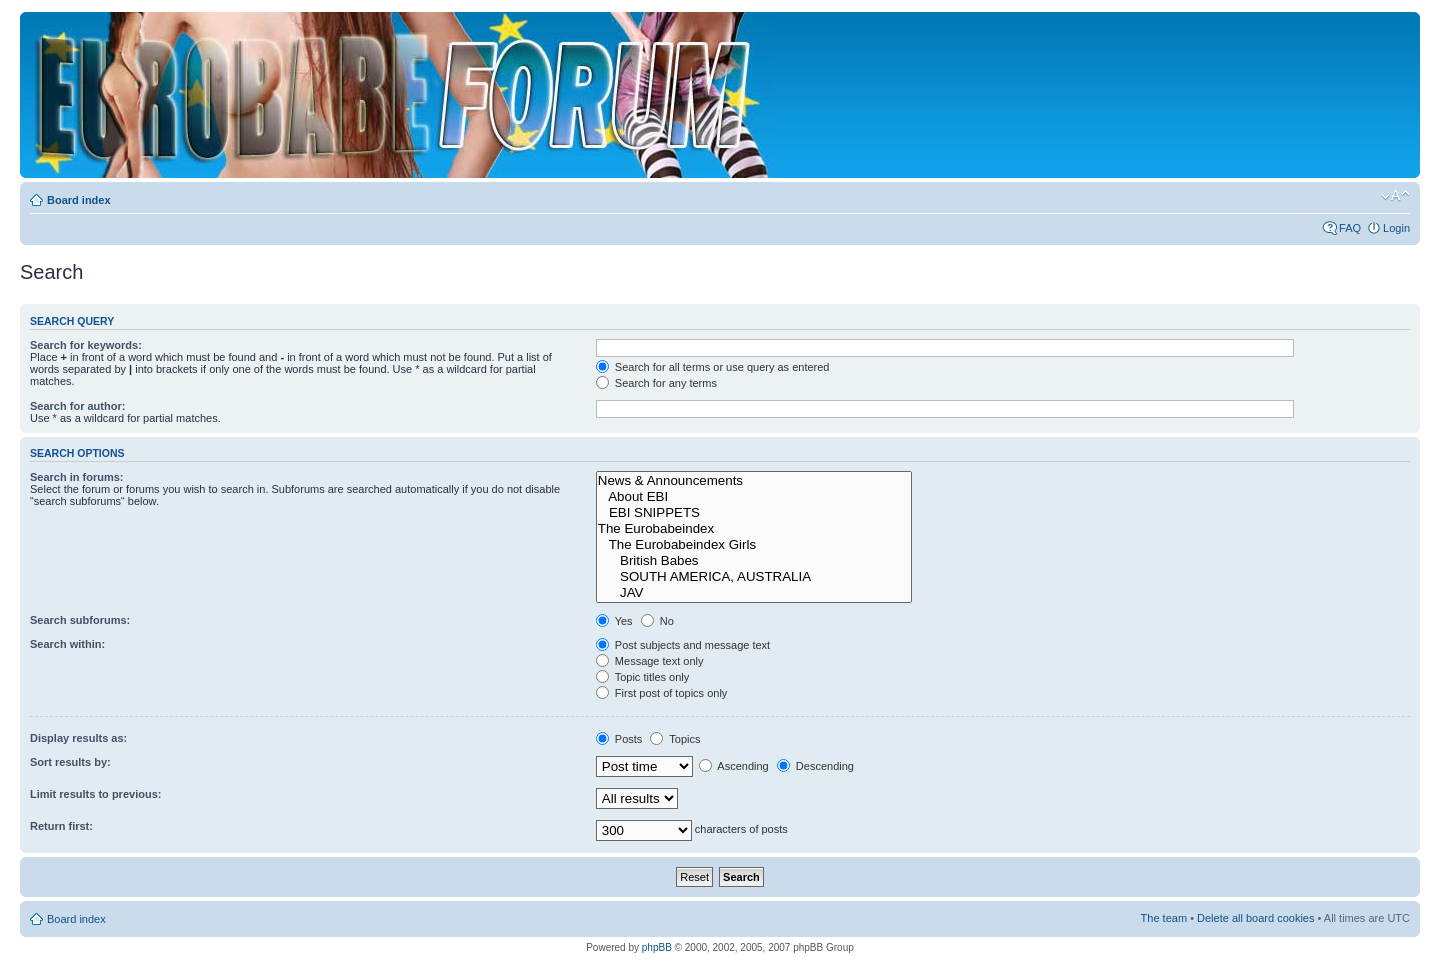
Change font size (1395, 196)
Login (1396, 228)
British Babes (754, 561)
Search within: (67, 644)
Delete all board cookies (1255, 918)
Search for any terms (656, 383)
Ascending (734, 766)
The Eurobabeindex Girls (754, 545)
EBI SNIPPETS (754, 513)
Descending (815, 766)
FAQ (1350, 228)
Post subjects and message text (683, 645)
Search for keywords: (86, 345)
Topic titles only (642, 677)
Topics (675, 739)
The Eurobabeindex (754, 529)
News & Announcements (754, 481)
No (657, 621)
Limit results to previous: (95, 794)
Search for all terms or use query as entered (713, 367)
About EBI (754, 497)
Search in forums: (77, 477)
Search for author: (77, 406)
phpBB (657, 947)
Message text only (650, 661)
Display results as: (78, 738)
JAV (754, 593)
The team (1164, 918)
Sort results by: (70, 762)
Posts (619, 739)
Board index (79, 200)
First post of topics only (662, 693)
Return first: (61, 826)
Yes (614, 621)
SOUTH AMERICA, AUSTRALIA (754, 577)
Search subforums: (80, 620)
